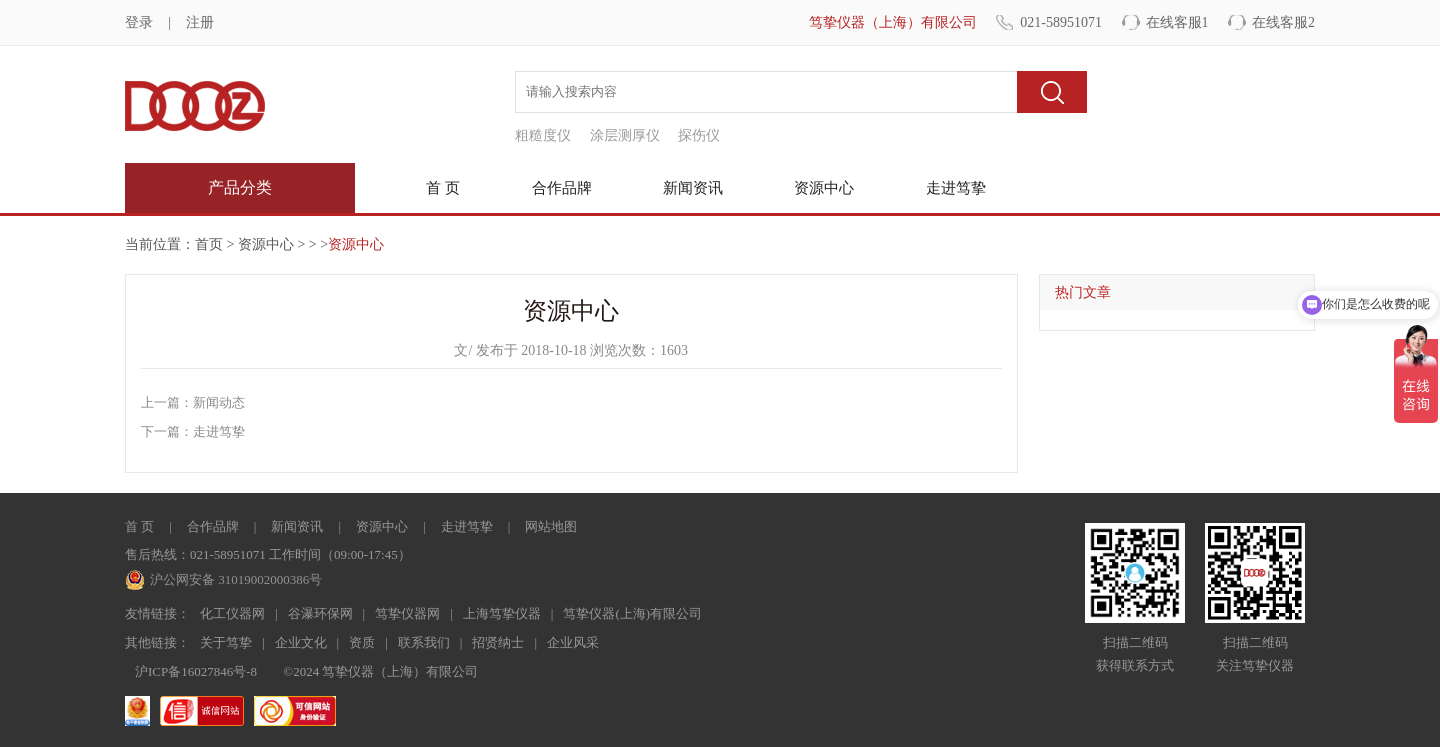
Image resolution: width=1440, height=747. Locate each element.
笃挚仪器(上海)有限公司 (632, 613)
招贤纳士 (498, 642)
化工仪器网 (232, 613)
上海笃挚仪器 (502, 613)
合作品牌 (562, 188)
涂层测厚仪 (625, 135)
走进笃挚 (956, 188)
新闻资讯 (693, 188)
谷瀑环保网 (320, 613)
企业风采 (573, 642)
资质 (362, 642)
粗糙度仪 (543, 135)
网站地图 (551, 526)
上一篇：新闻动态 (193, 402)
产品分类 (240, 187)
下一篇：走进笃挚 (193, 431)
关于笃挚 (226, 642)
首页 (209, 244)
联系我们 (424, 642)
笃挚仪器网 (407, 613)
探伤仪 (699, 135)
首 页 (443, 188)
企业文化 (301, 642)
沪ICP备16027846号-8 (196, 671)
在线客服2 (1283, 22)
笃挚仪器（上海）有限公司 (893, 22)
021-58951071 (1061, 22)
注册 (200, 22)
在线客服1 (1177, 22)
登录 (139, 22)
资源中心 (824, 188)
